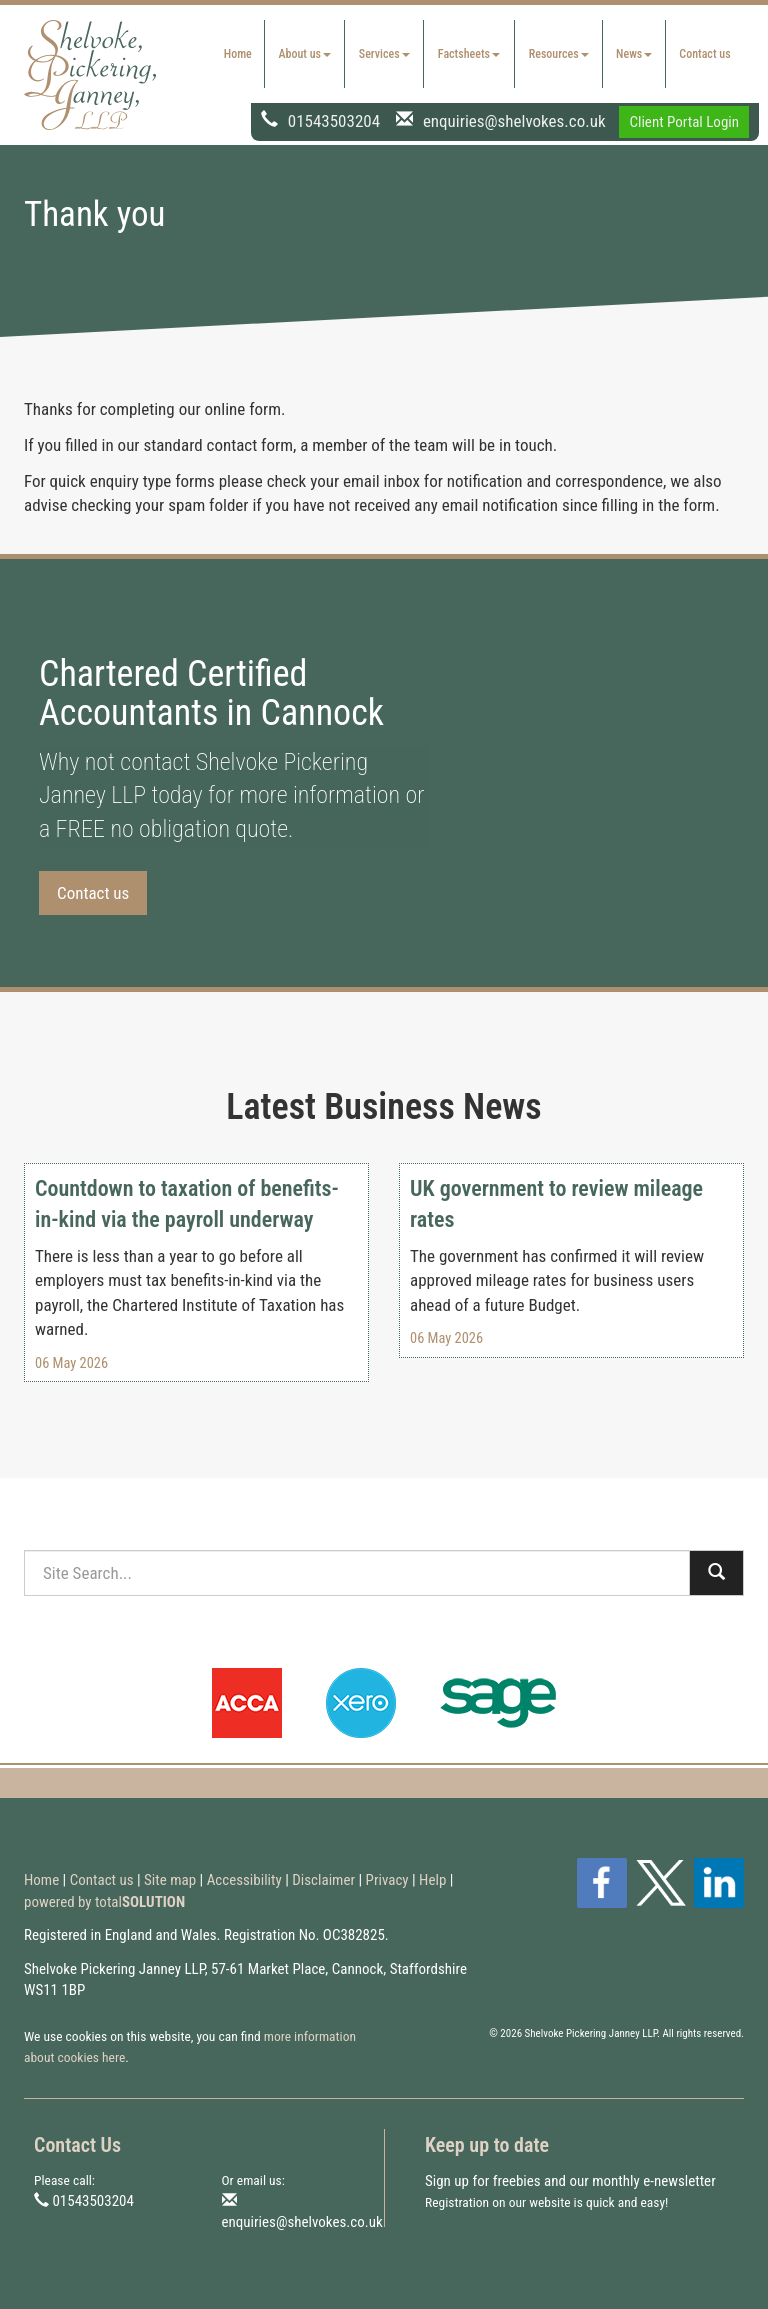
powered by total (104, 1902)
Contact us (704, 54)
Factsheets (469, 54)
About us (304, 54)
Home (238, 54)
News (634, 54)
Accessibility (244, 1880)
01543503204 (334, 120)
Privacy (387, 1880)
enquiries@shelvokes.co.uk (514, 120)
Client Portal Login (684, 122)
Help (432, 1880)
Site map (170, 1880)
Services (384, 54)
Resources (559, 54)
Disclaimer (323, 1880)
